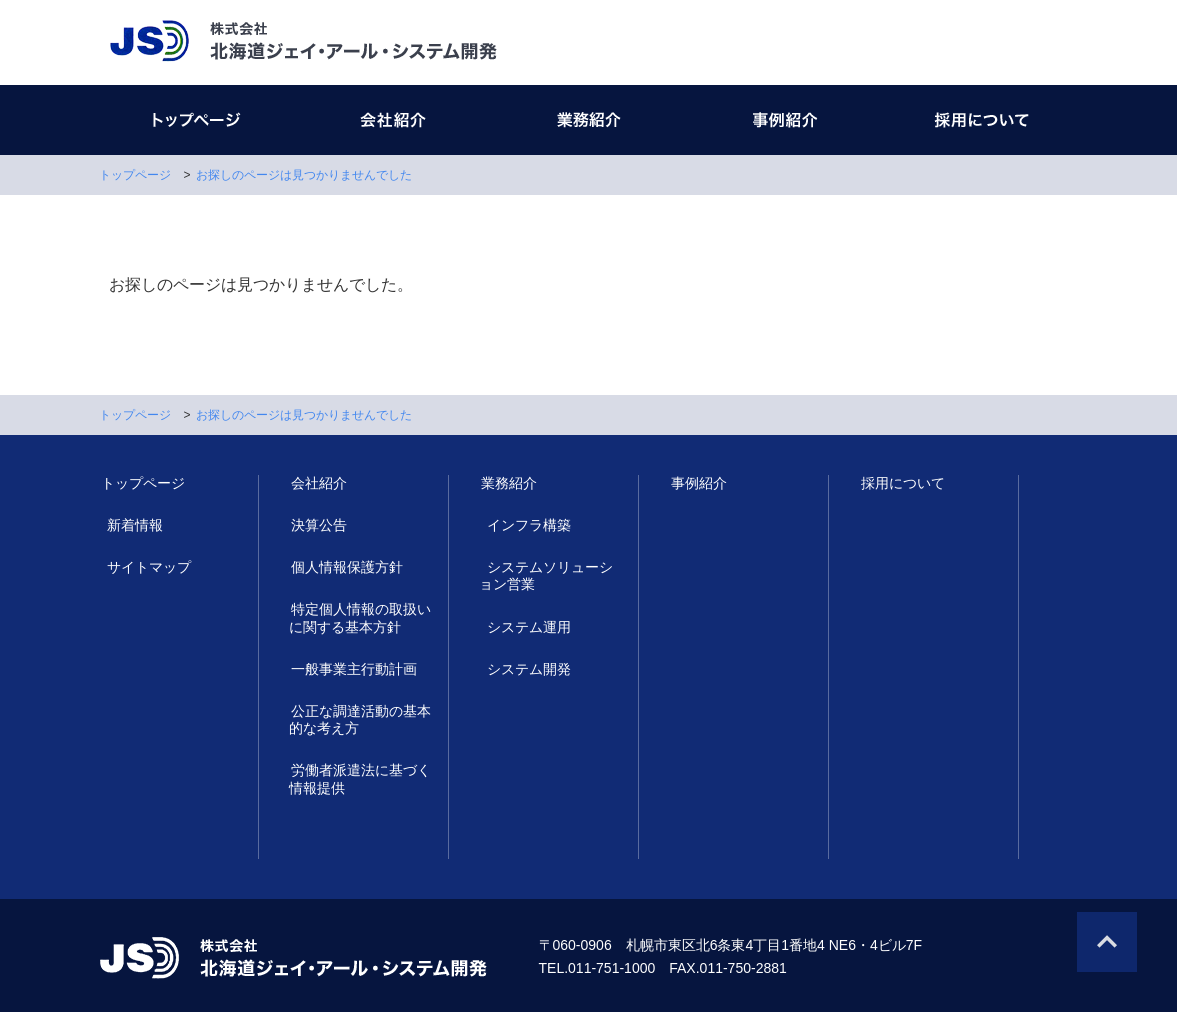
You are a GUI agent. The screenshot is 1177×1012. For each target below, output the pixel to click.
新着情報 (127, 525)
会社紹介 (317, 483)
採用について (901, 483)
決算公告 (317, 525)
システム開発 (521, 669)
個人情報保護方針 (345, 567)
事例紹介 (697, 483)
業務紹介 (507, 483)
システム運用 (521, 627)
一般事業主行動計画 (352, 669)
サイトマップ (141, 567)
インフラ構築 (521, 525)
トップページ (135, 175)
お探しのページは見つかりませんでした (304, 175)
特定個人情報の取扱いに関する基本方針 (359, 617)
